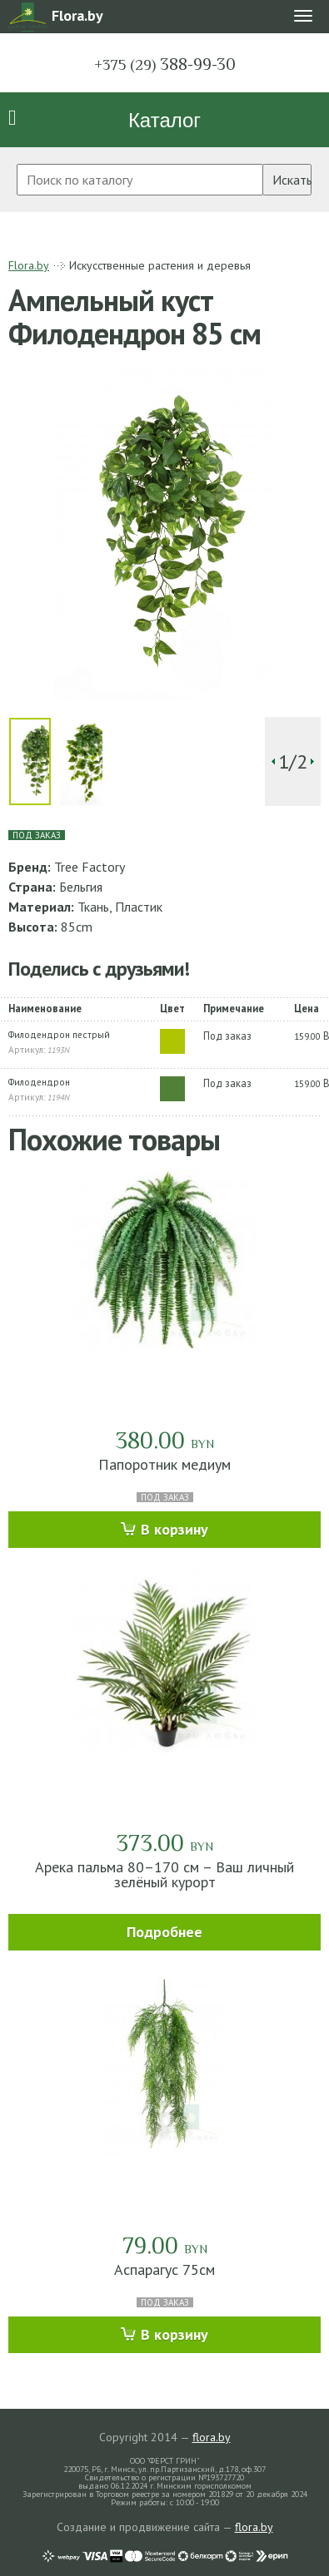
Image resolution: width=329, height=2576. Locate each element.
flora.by (211, 2437)
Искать (292, 179)
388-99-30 (165, 64)
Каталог (164, 120)
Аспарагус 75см (164, 2269)
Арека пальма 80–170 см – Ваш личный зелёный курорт (164, 1874)
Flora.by (28, 265)
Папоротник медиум (164, 1464)
